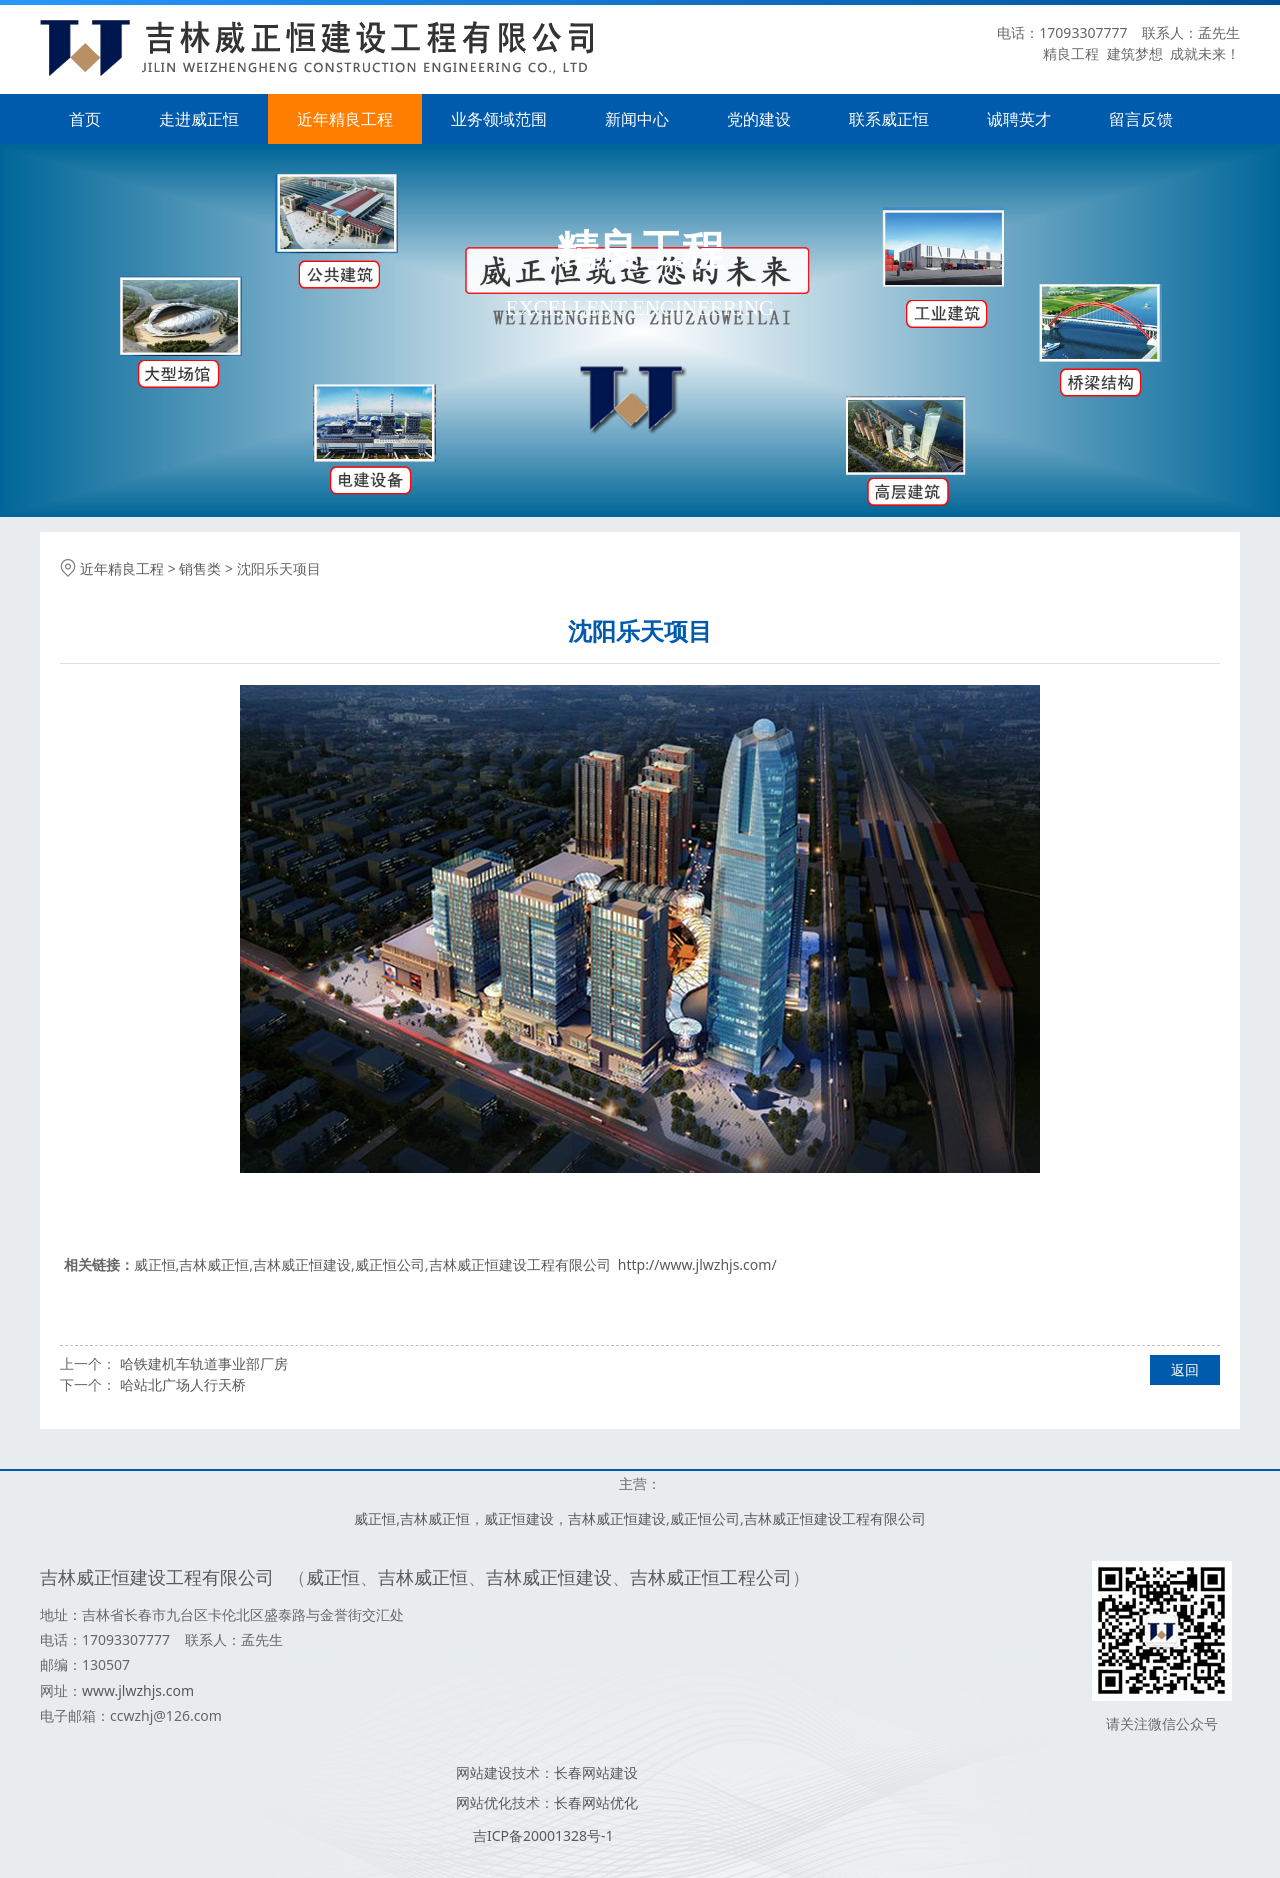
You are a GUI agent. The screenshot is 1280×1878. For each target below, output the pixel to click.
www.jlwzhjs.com (138, 1690)
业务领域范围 (499, 119)
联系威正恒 (889, 119)
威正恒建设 (519, 1518)
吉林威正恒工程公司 (711, 1577)
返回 (1185, 1369)
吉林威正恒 (214, 1264)
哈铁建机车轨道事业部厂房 (204, 1363)
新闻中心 (637, 119)
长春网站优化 (596, 1802)
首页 (85, 119)
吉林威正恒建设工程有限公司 (520, 1264)
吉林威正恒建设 (302, 1264)
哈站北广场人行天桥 (183, 1384)
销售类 (200, 568)
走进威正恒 (199, 119)
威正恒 (155, 1264)
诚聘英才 (1019, 119)
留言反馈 (1141, 119)
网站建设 (484, 1772)
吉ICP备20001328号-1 (543, 1835)
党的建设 (759, 119)
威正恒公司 (390, 1264)
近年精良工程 (345, 119)
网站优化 (484, 1802)
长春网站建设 (596, 1772)
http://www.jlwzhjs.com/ (697, 1264)
